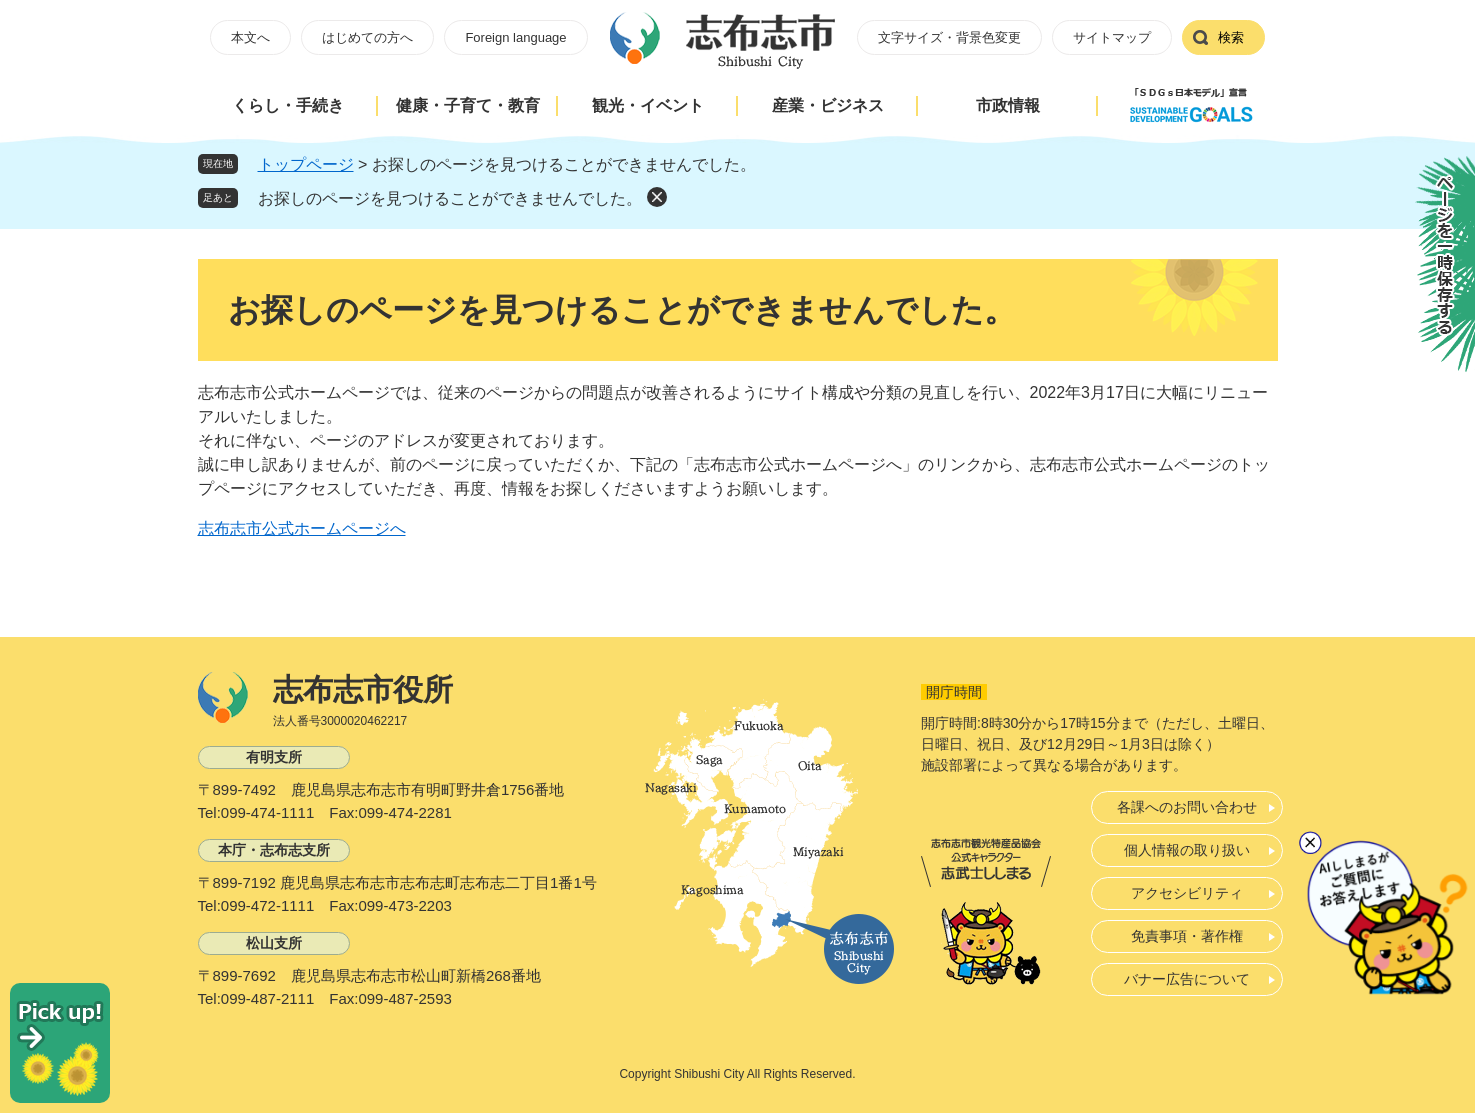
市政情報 (1008, 105)
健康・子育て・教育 (468, 105)
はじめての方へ (367, 37)
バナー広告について (1187, 979)
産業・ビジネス (828, 105)
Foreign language (515, 37)
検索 (1231, 37)
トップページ (306, 164)
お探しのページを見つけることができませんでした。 (450, 198)
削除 (657, 197)
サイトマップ (1112, 37)
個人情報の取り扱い (1187, 850)
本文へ (250, 37)
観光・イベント (648, 105)
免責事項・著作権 (1187, 936)
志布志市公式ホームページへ (302, 528)
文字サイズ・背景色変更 (949, 37)
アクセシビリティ (1187, 893)
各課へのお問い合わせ (1187, 807)
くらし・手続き (288, 105)
